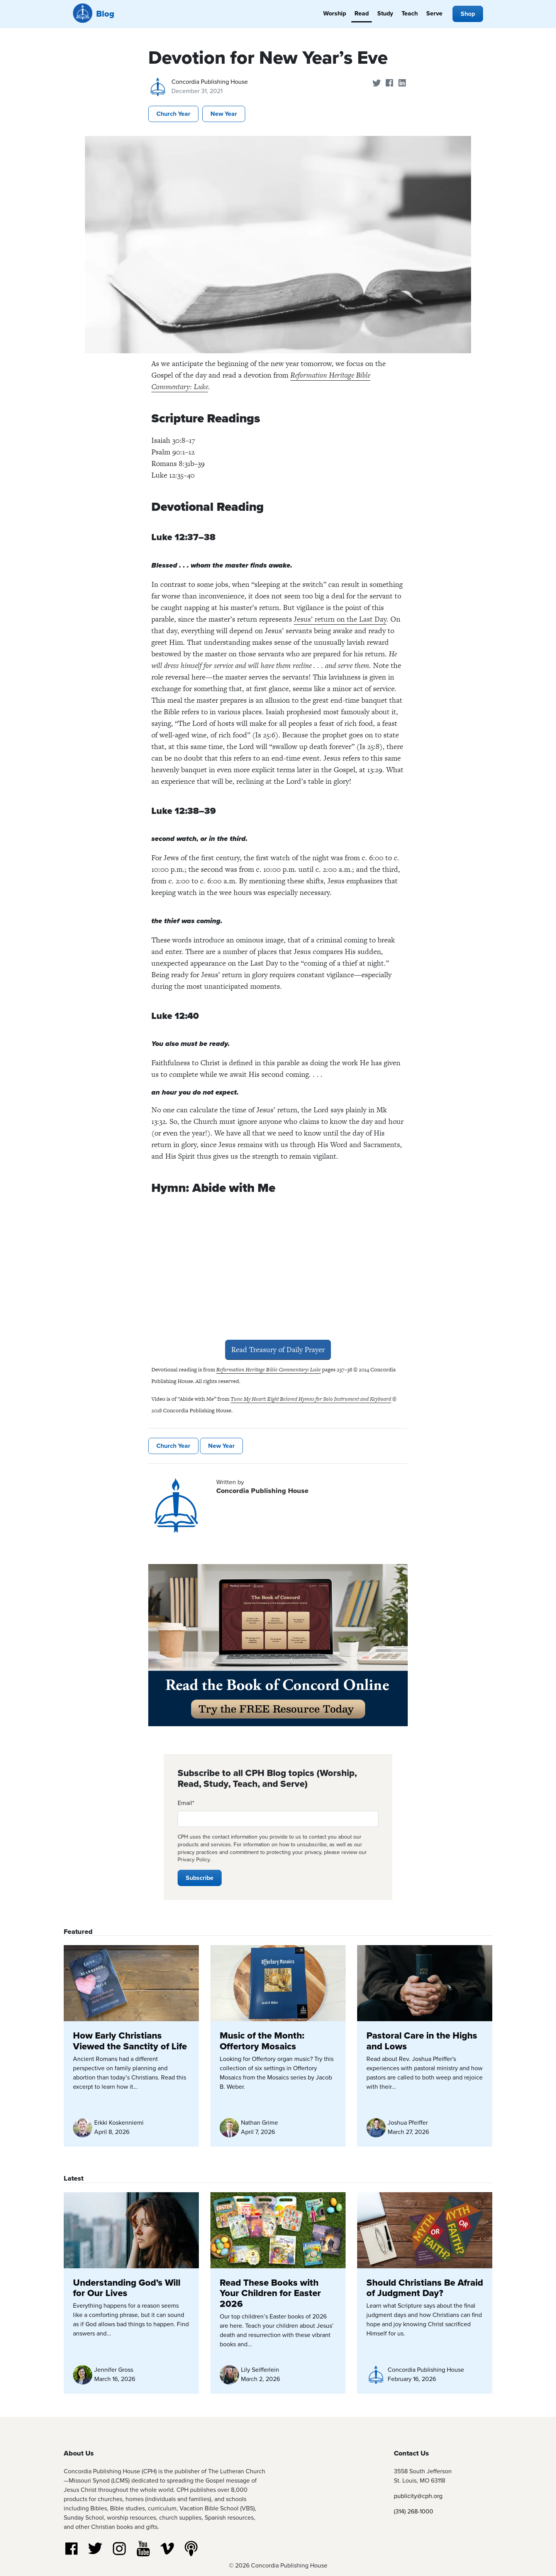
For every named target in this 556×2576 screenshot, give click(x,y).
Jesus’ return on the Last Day (340, 619)
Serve (434, 13)
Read (361, 13)
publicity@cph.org (418, 2495)
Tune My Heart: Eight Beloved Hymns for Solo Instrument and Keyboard (311, 1399)
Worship (334, 13)
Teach (410, 13)
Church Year (173, 113)
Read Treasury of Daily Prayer (278, 1349)
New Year (223, 113)
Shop (468, 13)
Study (385, 13)
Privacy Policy (194, 1860)
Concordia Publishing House (209, 81)
